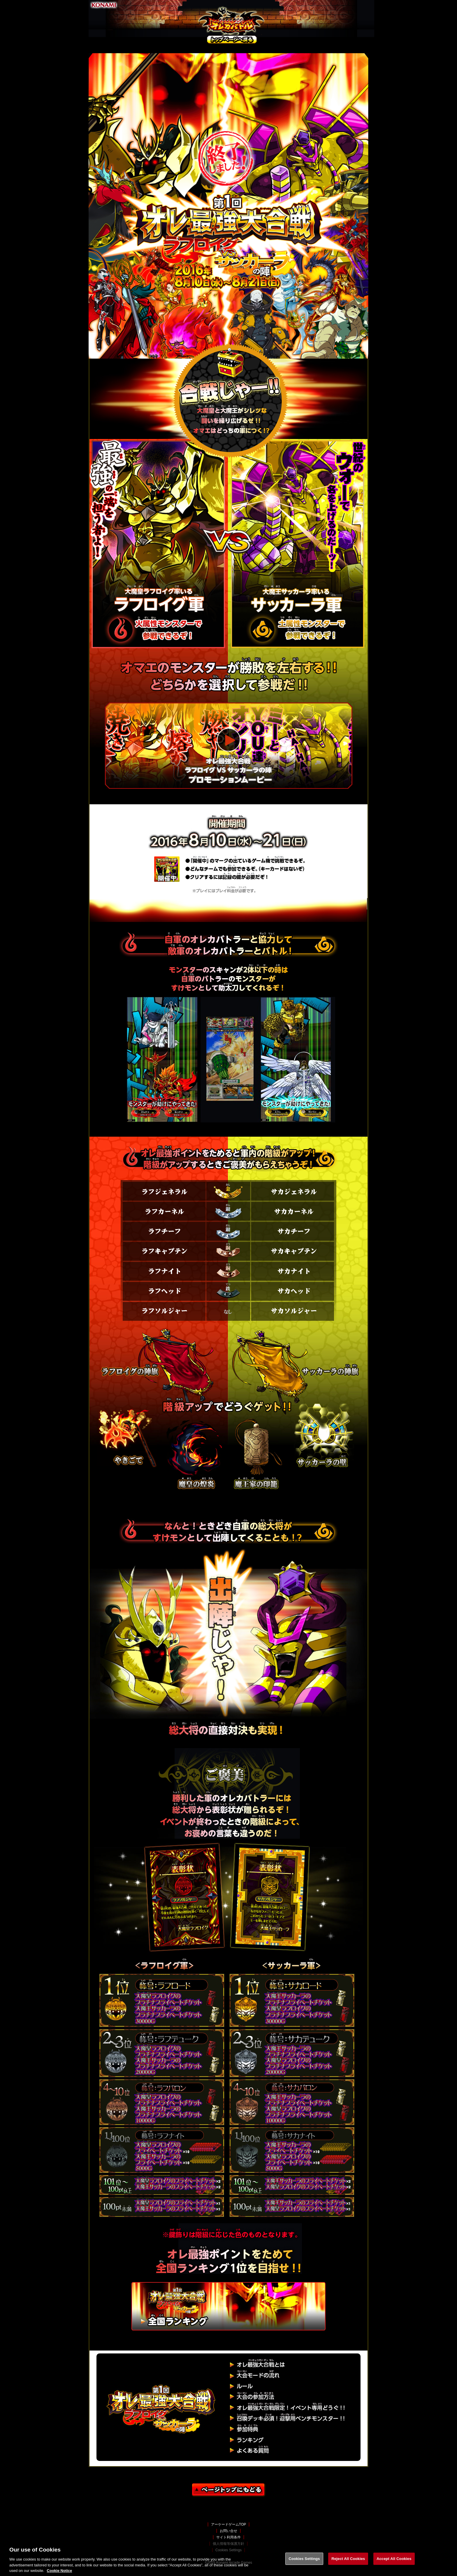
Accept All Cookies (394, 2560)
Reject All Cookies (348, 2560)
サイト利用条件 (228, 2537)
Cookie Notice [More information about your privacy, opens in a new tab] (59, 2572)
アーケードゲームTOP (228, 2524)
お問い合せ (228, 2531)
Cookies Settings (304, 2560)
